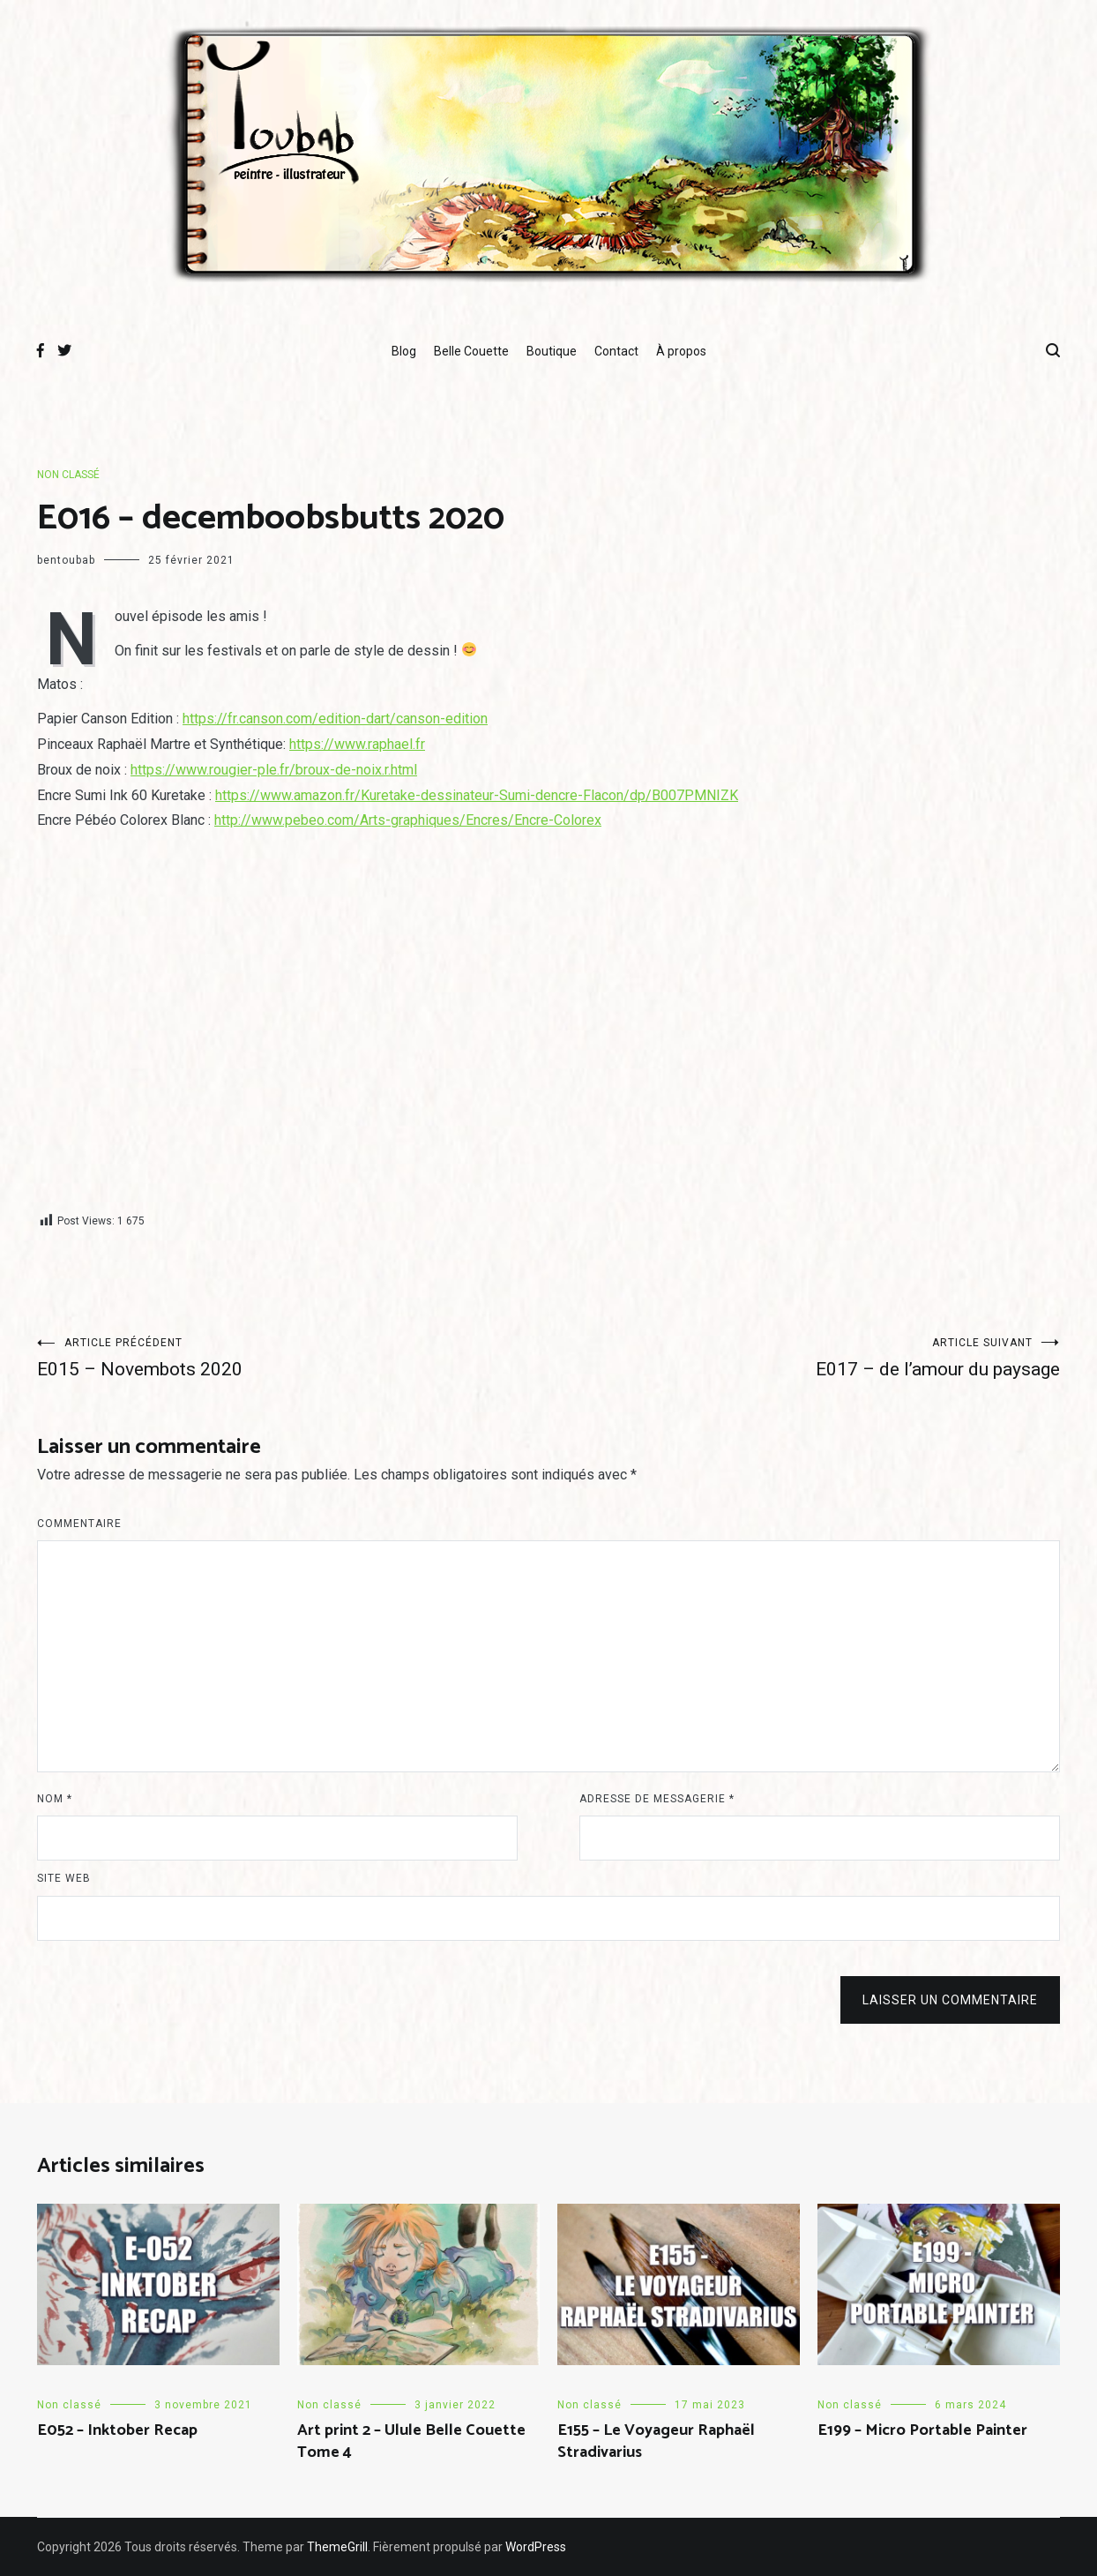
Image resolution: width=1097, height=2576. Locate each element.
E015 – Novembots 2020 (292, 1358)
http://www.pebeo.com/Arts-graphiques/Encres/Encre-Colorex (407, 820)
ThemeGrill (337, 2547)
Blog (404, 351)
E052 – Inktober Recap (117, 2430)
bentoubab (66, 560)
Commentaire (79, 1523)
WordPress (535, 2547)
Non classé (68, 474)
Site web (64, 1878)
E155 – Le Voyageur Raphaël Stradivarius (656, 2441)
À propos (681, 351)
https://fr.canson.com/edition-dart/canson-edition (335, 718)
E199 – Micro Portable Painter (922, 2430)
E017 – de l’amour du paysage (804, 1358)
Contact (616, 351)
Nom (54, 1799)
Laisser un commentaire (950, 2000)
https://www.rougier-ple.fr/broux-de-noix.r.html (274, 769)
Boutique (551, 351)
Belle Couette (471, 351)
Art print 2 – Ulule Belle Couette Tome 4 (411, 2441)
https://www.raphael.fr (357, 744)
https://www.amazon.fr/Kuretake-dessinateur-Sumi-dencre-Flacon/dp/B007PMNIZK (476, 795)
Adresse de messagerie (657, 1799)
